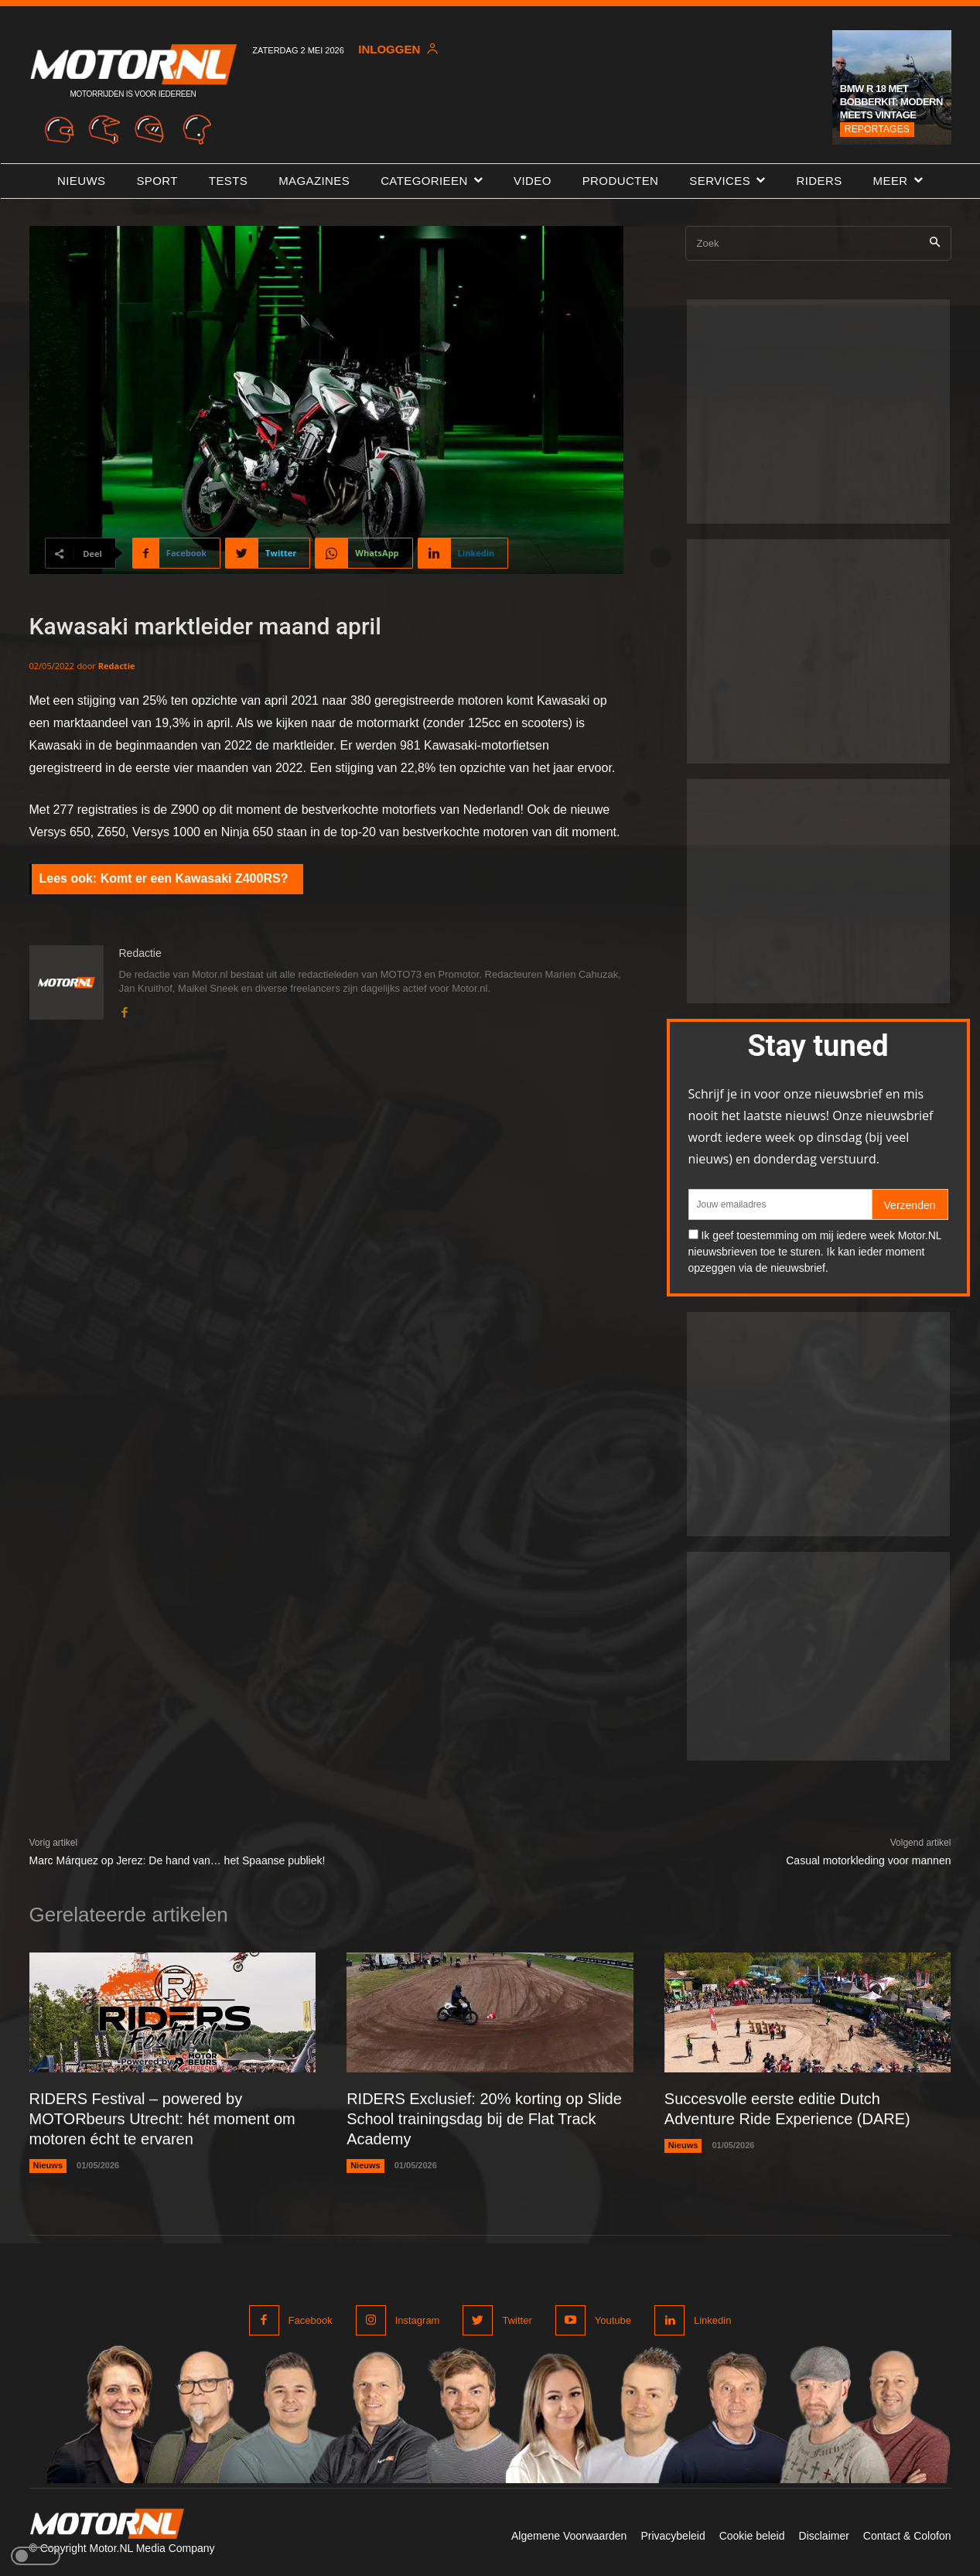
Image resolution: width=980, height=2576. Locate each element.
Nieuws (48, 2165)
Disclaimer (824, 2536)
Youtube (613, 2320)
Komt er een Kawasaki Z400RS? (195, 878)
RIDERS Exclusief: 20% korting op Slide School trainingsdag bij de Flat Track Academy (484, 2118)
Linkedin (712, 2320)
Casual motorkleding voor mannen (868, 1860)
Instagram (417, 2320)
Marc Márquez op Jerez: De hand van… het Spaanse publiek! (177, 1860)
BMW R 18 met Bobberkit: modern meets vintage (891, 102)
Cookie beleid (752, 2536)
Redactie (116, 665)
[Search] (934, 243)
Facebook (311, 2320)
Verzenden (910, 1205)
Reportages (877, 129)
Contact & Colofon (907, 2536)
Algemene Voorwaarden (569, 2536)
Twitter (516, 2320)
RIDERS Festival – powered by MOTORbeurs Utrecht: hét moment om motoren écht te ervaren (162, 2118)
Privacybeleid (672, 2536)
